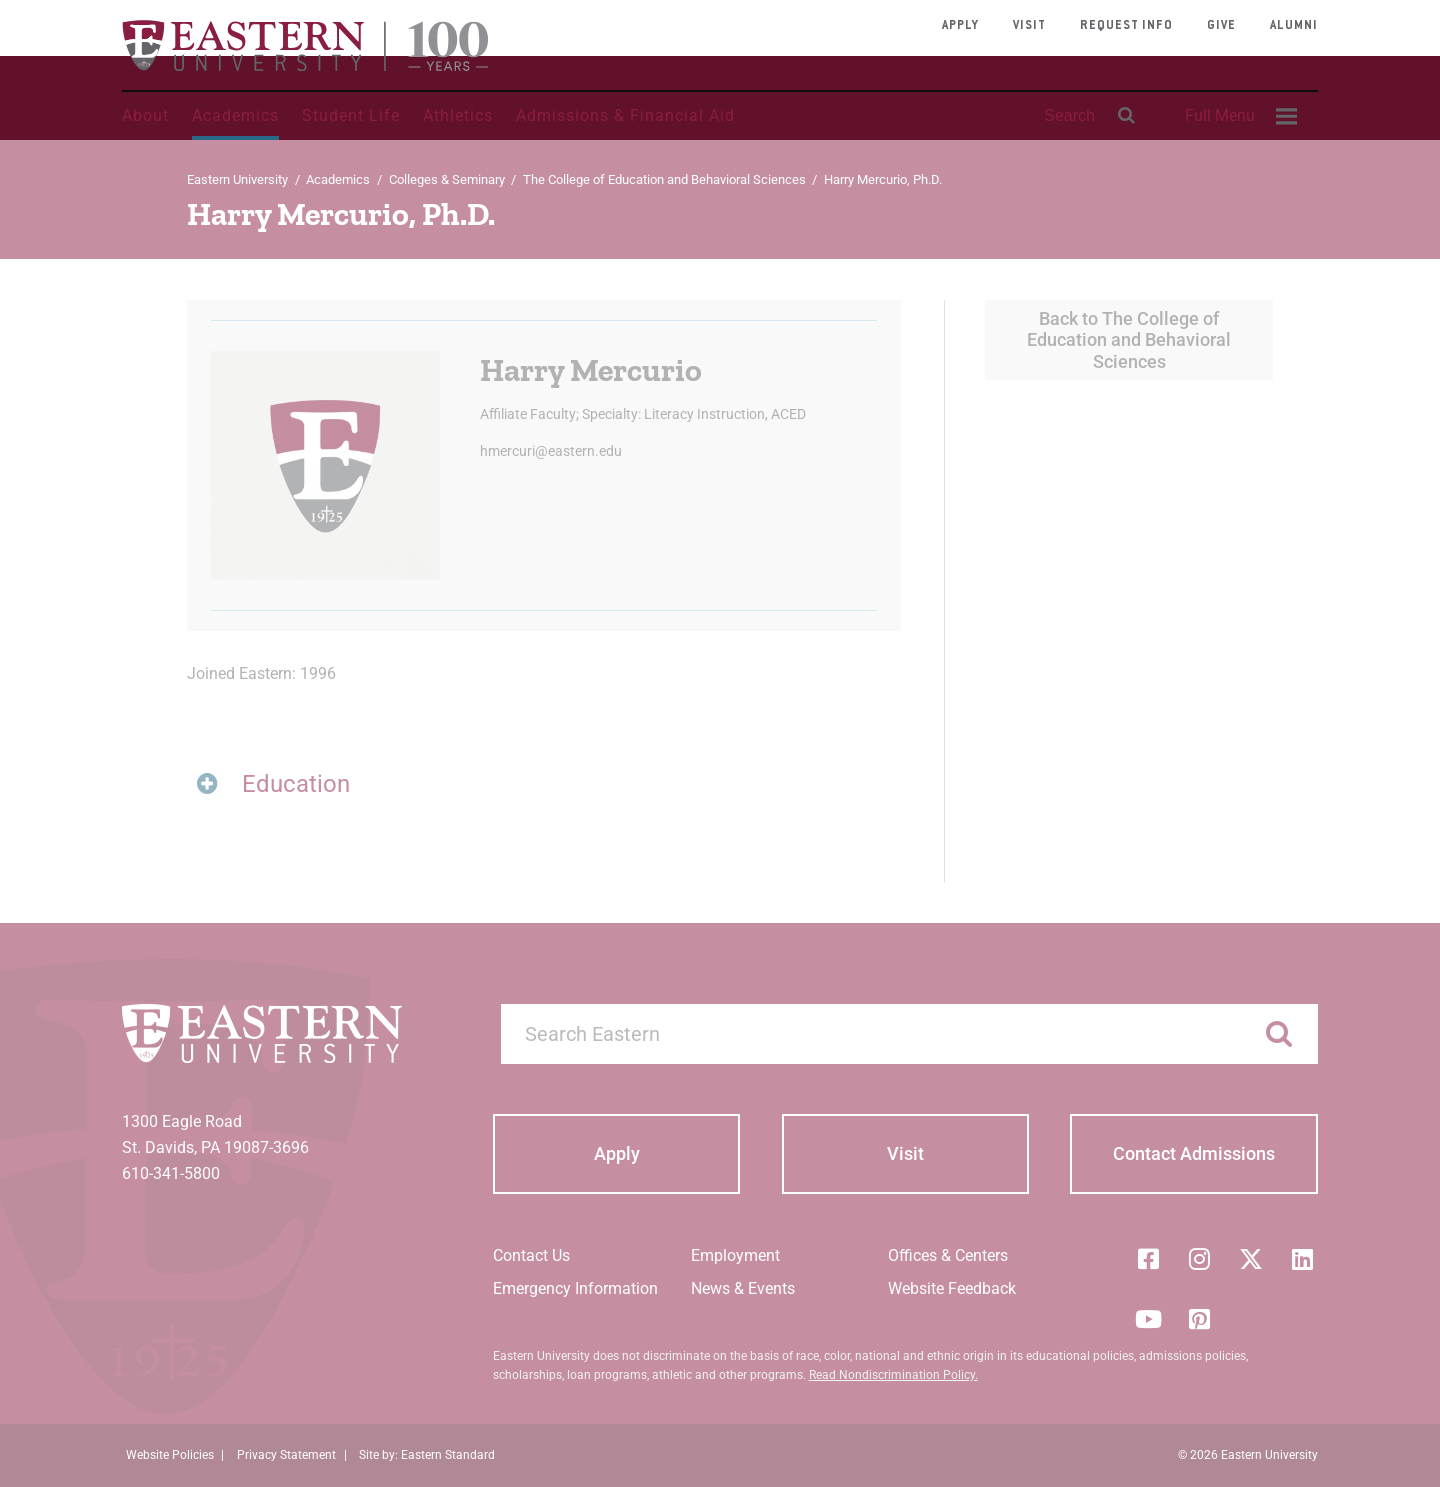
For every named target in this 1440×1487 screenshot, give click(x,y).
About (145, 115)
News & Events (743, 1288)
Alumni (1294, 26)
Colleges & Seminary (447, 179)
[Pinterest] (1200, 1319)
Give (1221, 26)
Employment (735, 1255)
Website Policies (170, 1455)
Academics (235, 115)
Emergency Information (575, 1288)
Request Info (1126, 26)
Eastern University (237, 179)
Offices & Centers (948, 1255)
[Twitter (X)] (1251, 1259)
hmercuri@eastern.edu (551, 451)
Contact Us (531, 1255)
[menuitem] (1238, 116)
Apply (960, 26)
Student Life (351, 115)
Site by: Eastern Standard (427, 1455)
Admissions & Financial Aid (625, 115)
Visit (1029, 26)
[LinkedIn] (1303, 1259)
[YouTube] (1148, 1319)
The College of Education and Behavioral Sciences (664, 179)
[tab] (544, 784)
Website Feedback (952, 1288)
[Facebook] (1148, 1259)
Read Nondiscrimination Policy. (893, 1375)
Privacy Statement (286, 1455)
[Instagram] (1200, 1259)
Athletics (458, 115)
